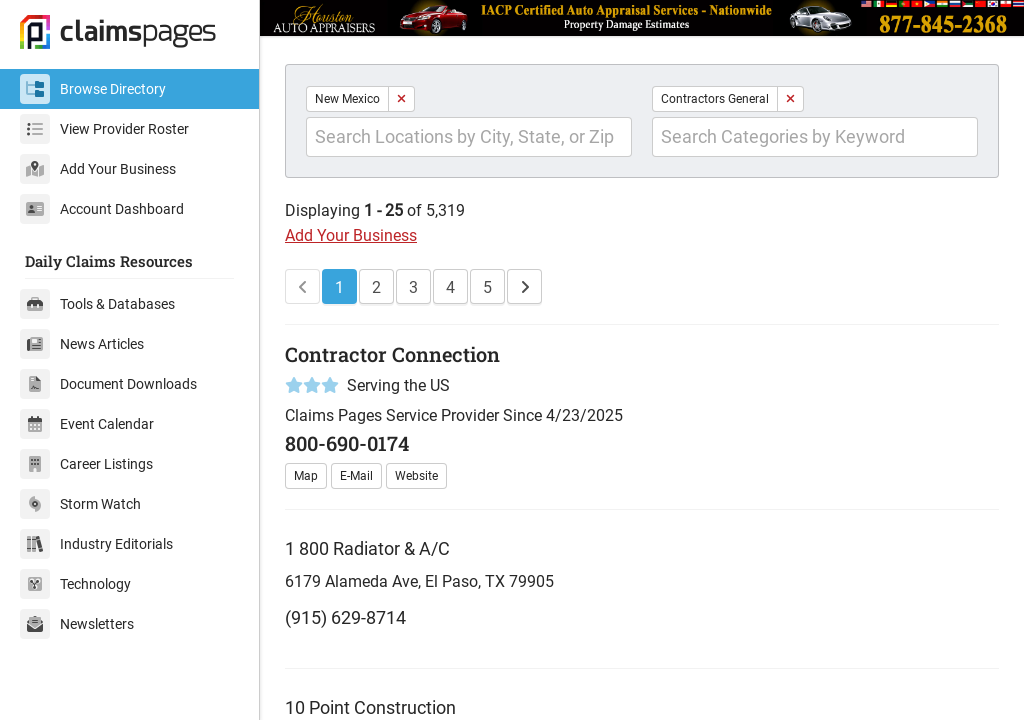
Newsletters (77, 624)
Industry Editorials (96, 544)
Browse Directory (93, 89)
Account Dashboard (102, 209)
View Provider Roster (104, 129)
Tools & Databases (97, 304)
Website (416, 476)
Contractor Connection (392, 354)
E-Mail (356, 476)
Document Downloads (108, 384)
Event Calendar (87, 424)
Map (306, 476)
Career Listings (86, 464)
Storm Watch (80, 504)
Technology (75, 584)
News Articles (82, 344)
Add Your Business (98, 169)
